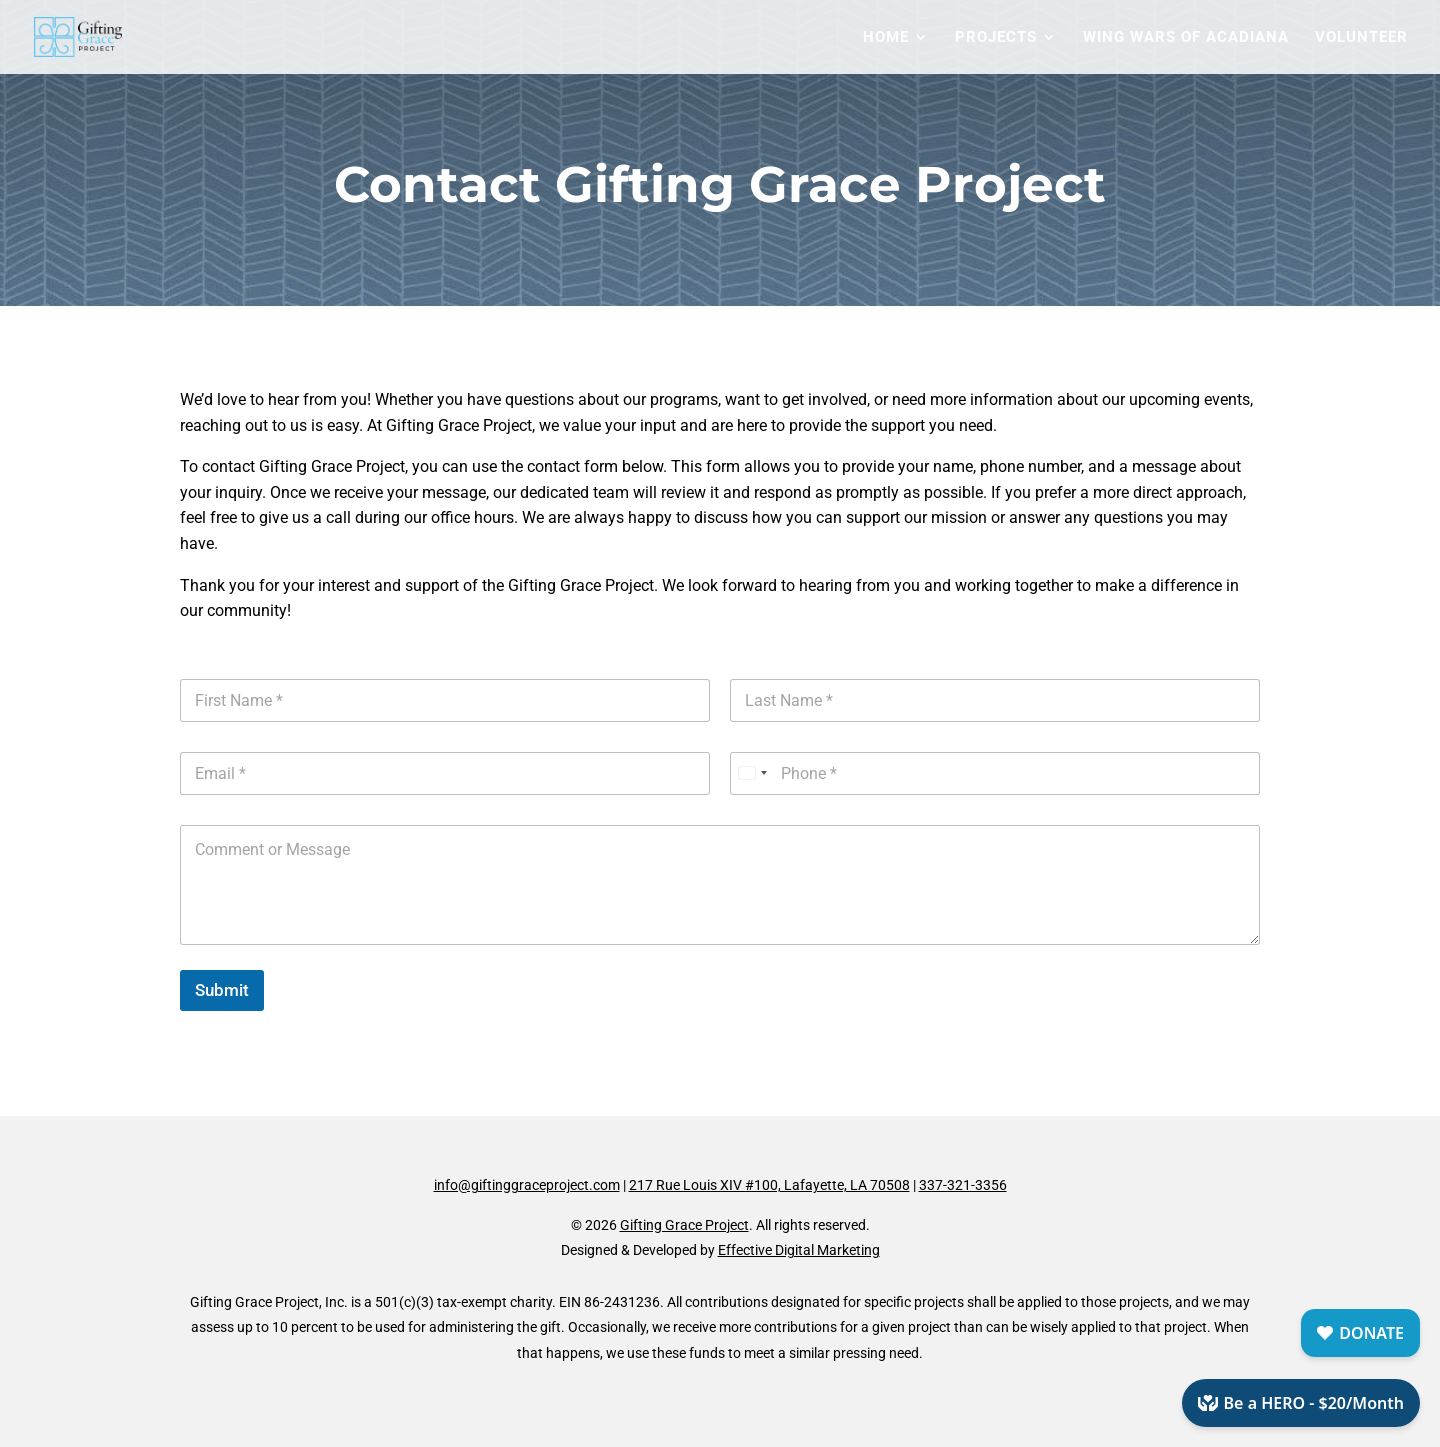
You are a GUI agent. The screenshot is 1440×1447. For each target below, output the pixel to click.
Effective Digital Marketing (799, 1250)
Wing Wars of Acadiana (1186, 38)
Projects (996, 38)
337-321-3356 (963, 1185)
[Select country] (752, 773)
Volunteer (1361, 38)
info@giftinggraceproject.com (527, 1185)
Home (886, 38)
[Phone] (995, 773)
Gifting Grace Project (684, 1225)
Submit (222, 990)
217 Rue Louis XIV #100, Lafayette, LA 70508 (769, 1185)
